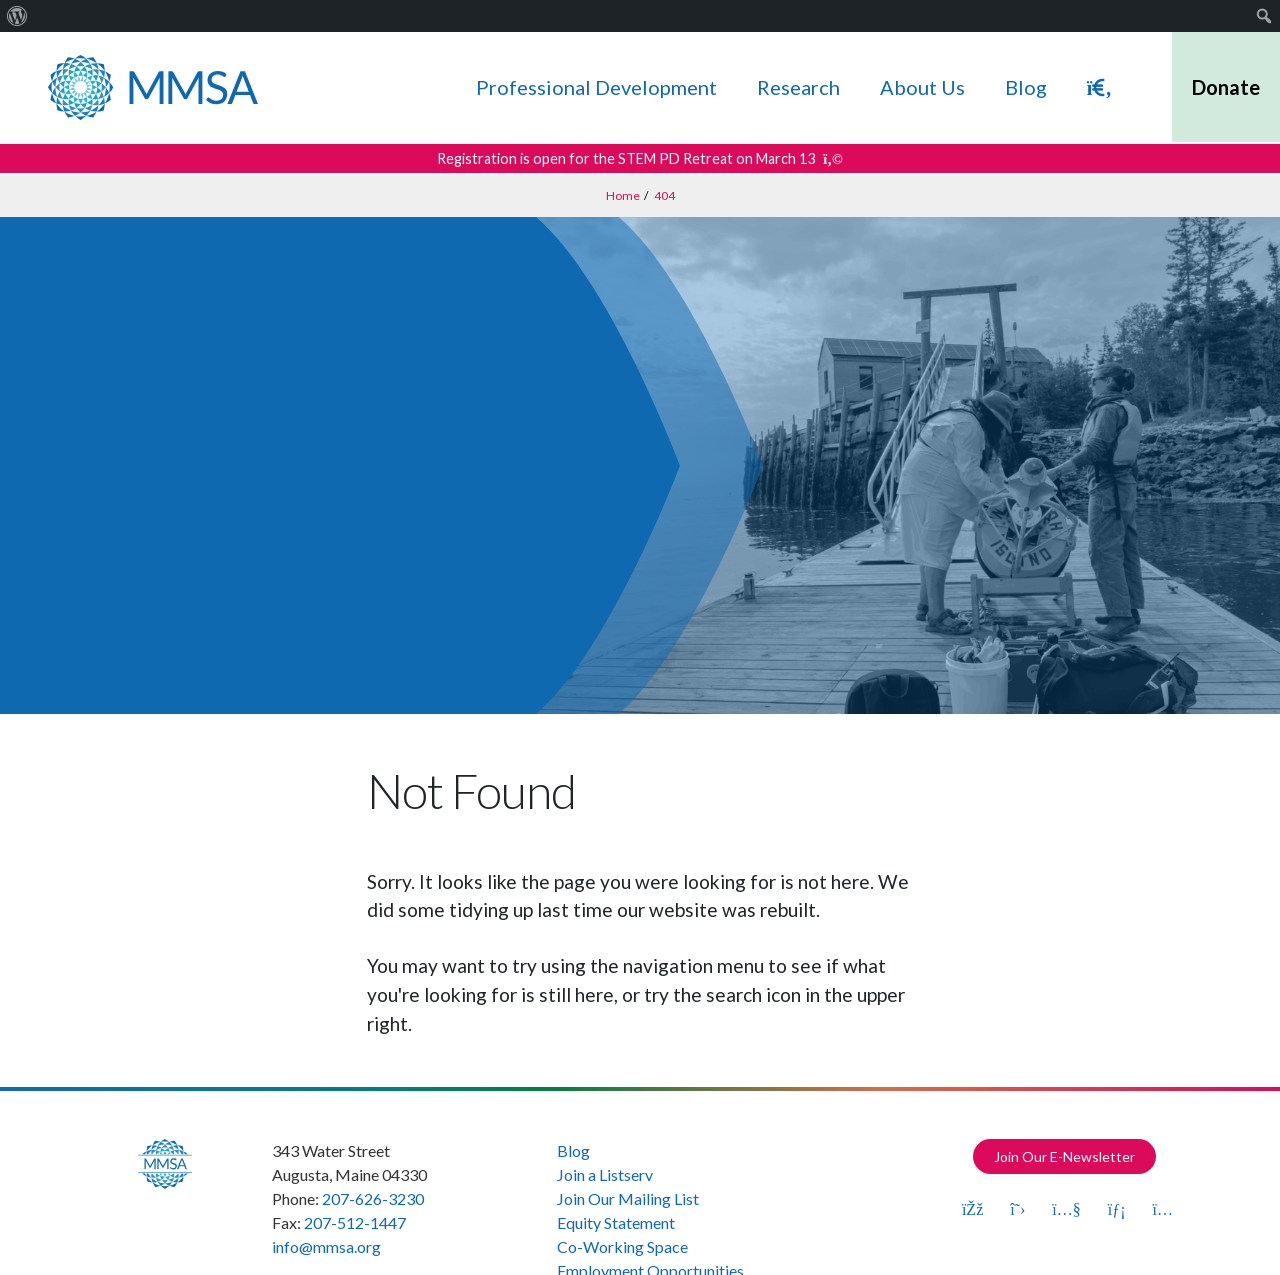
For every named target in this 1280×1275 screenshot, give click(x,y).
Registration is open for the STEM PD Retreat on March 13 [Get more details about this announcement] (640, 158)
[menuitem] (17, 16)
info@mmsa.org (326, 1246)
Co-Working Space (622, 1246)
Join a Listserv (605, 1174)
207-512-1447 (355, 1222)
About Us (922, 87)
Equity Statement (616, 1222)
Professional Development (596, 87)
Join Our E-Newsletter (1064, 1156)
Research (798, 87)
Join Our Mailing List (628, 1198)
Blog (1026, 87)
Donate (1226, 87)
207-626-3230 (373, 1198)
